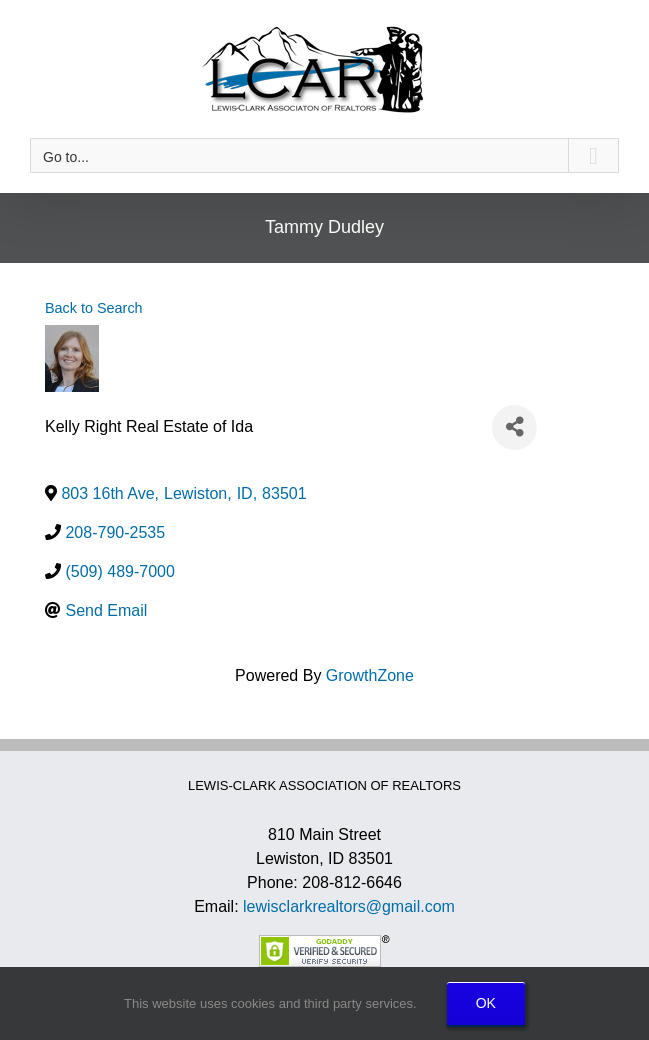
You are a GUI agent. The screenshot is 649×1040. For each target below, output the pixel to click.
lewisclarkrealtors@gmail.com (349, 906)
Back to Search (94, 308)
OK (486, 1003)
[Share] (514, 427)
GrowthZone (370, 675)
